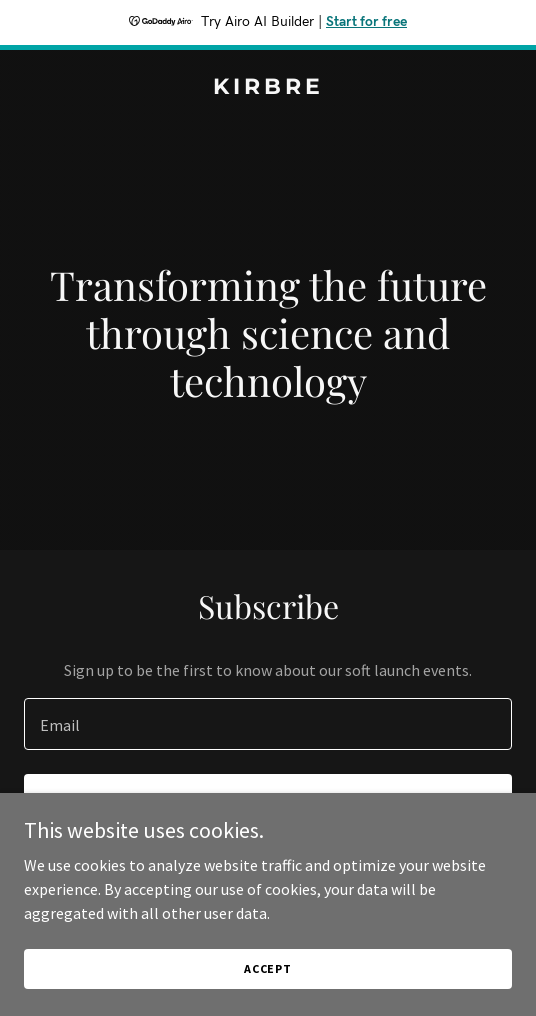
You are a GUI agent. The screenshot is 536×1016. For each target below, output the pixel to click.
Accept (268, 968)
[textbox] (268, 724)
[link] (268, 88)
